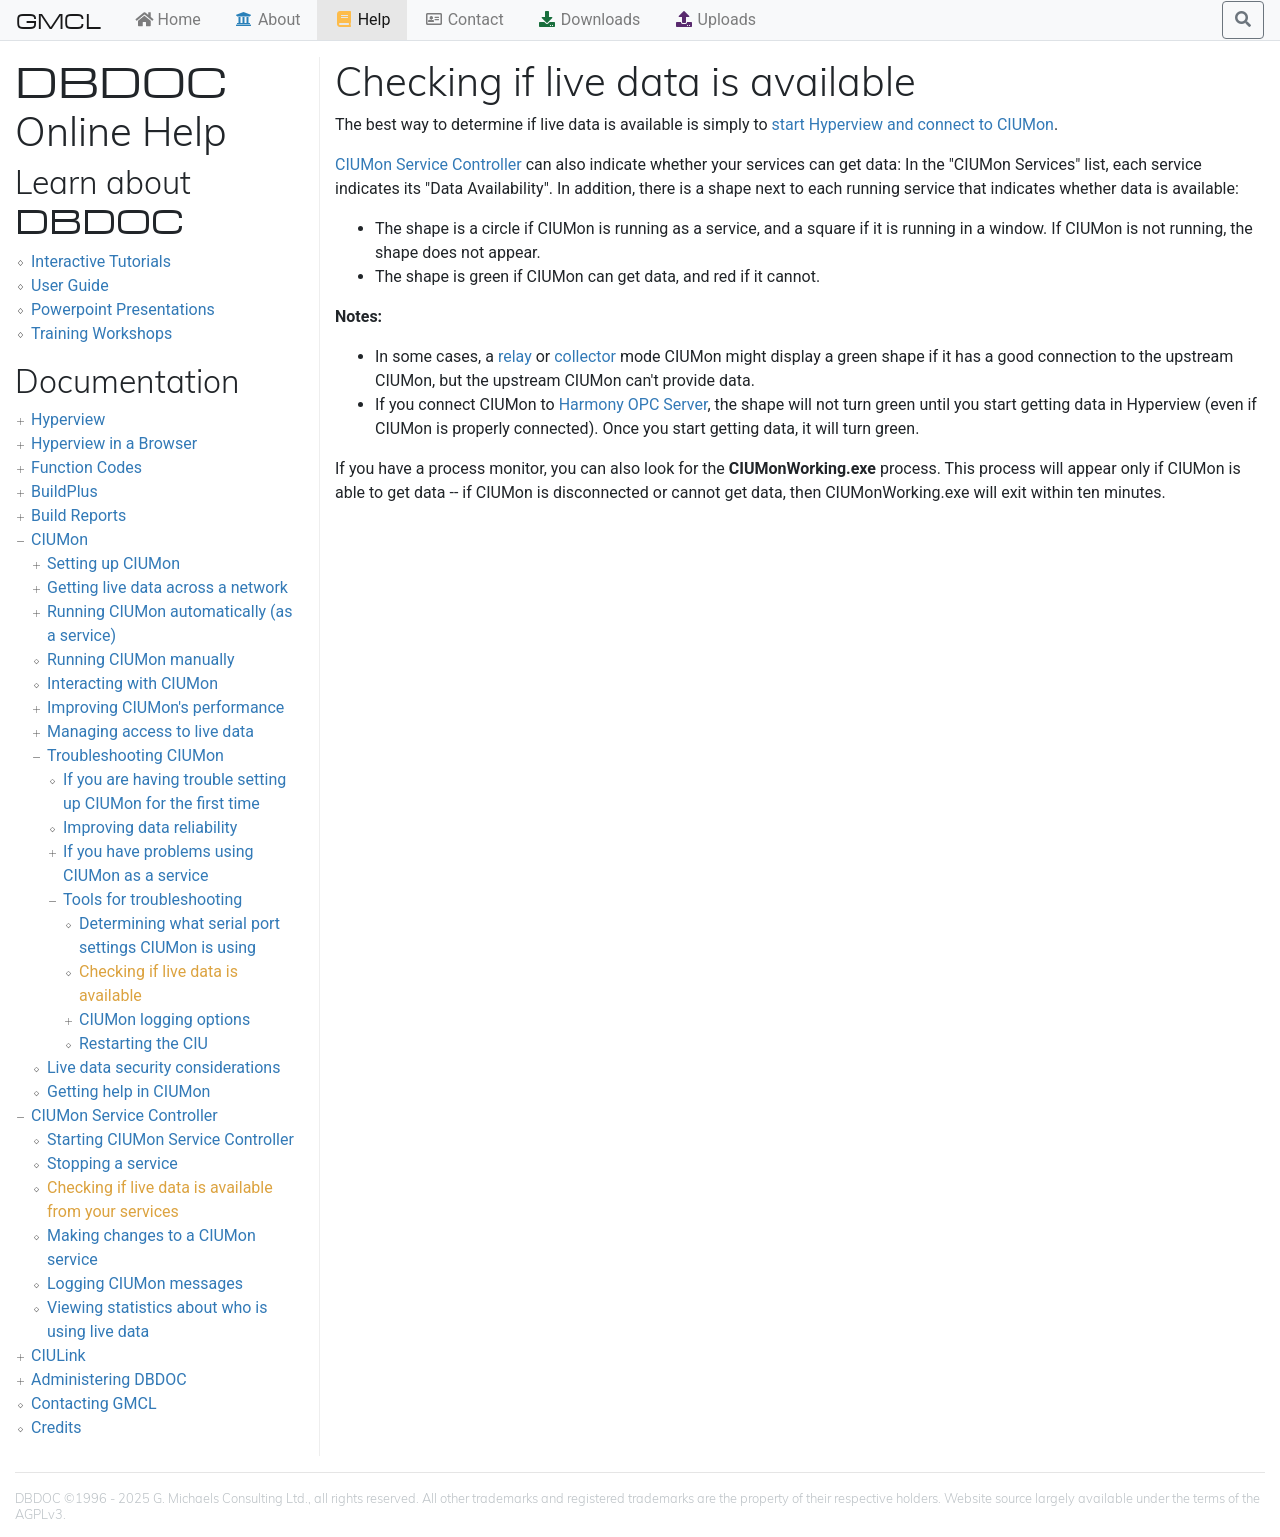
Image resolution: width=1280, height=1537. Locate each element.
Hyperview (68, 419)
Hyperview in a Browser (114, 443)
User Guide (70, 285)
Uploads (715, 19)
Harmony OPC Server (633, 404)
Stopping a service (112, 1163)
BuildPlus (64, 491)
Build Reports (78, 515)
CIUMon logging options (164, 1019)
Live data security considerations (163, 1067)
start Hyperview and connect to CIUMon (913, 124)
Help (362, 19)
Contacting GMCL (94, 1403)
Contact (464, 19)
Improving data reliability (150, 827)
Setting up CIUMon (113, 563)
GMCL (58, 20)
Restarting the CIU (143, 1043)
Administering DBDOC (109, 1379)
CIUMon (59, 539)
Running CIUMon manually (141, 659)
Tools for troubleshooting (152, 899)
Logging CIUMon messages (145, 1283)
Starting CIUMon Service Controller (170, 1139)
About (267, 19)
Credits (56, 1427)
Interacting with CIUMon (132, 683)
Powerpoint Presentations (123, 309)
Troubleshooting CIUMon (135, 755)
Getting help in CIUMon (128, 1091)
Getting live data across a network (167, 587)
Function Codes (86, 467)
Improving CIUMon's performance (165, 707)
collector (585, 356)
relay (515, 356)
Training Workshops (101, 333)
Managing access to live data (150, 731)
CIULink (58, 1355)
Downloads (588, 19)
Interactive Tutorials (101, 261)
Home (167, 19)
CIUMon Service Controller (124, 1115)
